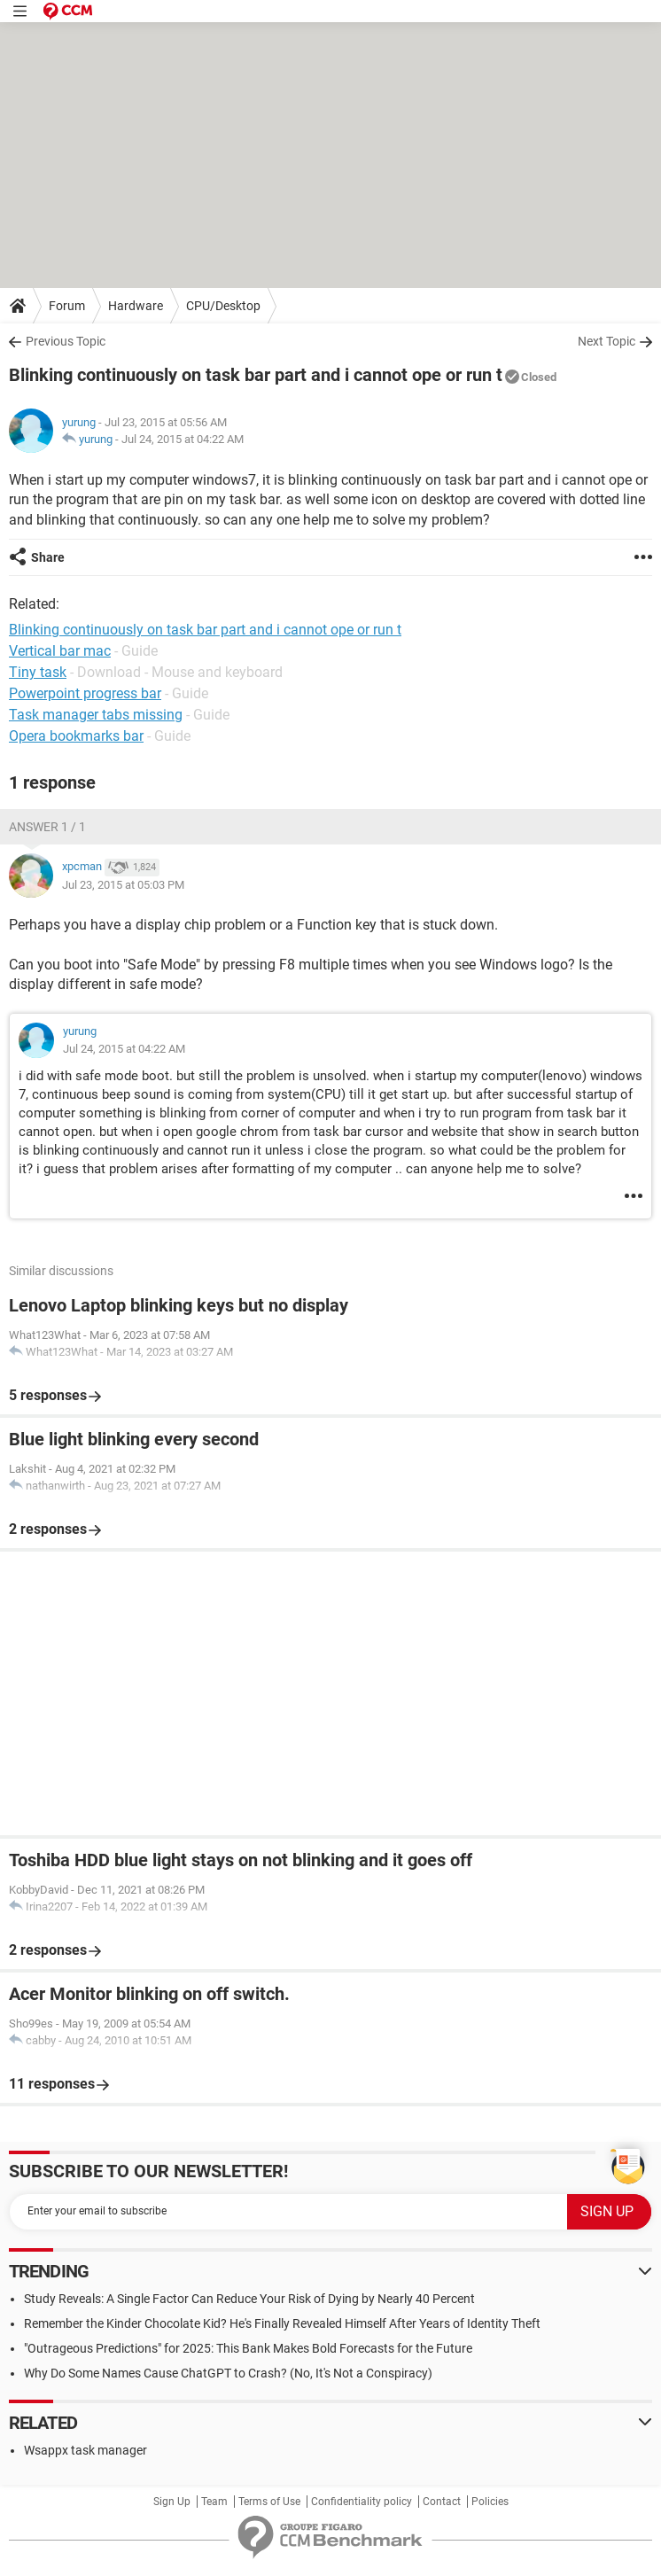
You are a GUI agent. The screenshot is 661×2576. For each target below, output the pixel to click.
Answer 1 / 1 (47, 827)
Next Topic (606, 341)
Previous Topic (65, 341)
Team (214, 2501)
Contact (442, 2501)
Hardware (135, 306)
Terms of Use (269, 2501)
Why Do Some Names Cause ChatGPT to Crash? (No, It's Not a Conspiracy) (228, 2373)
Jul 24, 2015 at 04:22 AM (182, 439)
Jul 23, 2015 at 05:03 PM (123, 884)
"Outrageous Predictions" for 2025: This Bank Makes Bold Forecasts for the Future (248, 2348)
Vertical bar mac (60, 650)
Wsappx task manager (85, 2450)
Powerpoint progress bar (85, 693)
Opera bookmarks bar (76, 736)
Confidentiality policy (361, 2501)
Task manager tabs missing (96, 714)
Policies (490, 2501)
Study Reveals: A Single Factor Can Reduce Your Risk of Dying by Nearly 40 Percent (249, 2299)
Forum (67, 306)
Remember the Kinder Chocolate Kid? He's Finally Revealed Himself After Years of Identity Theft (282, 2323)
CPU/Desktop (223, 306)
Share (48, 557)
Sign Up (172, 2501)
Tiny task (37, 672)
